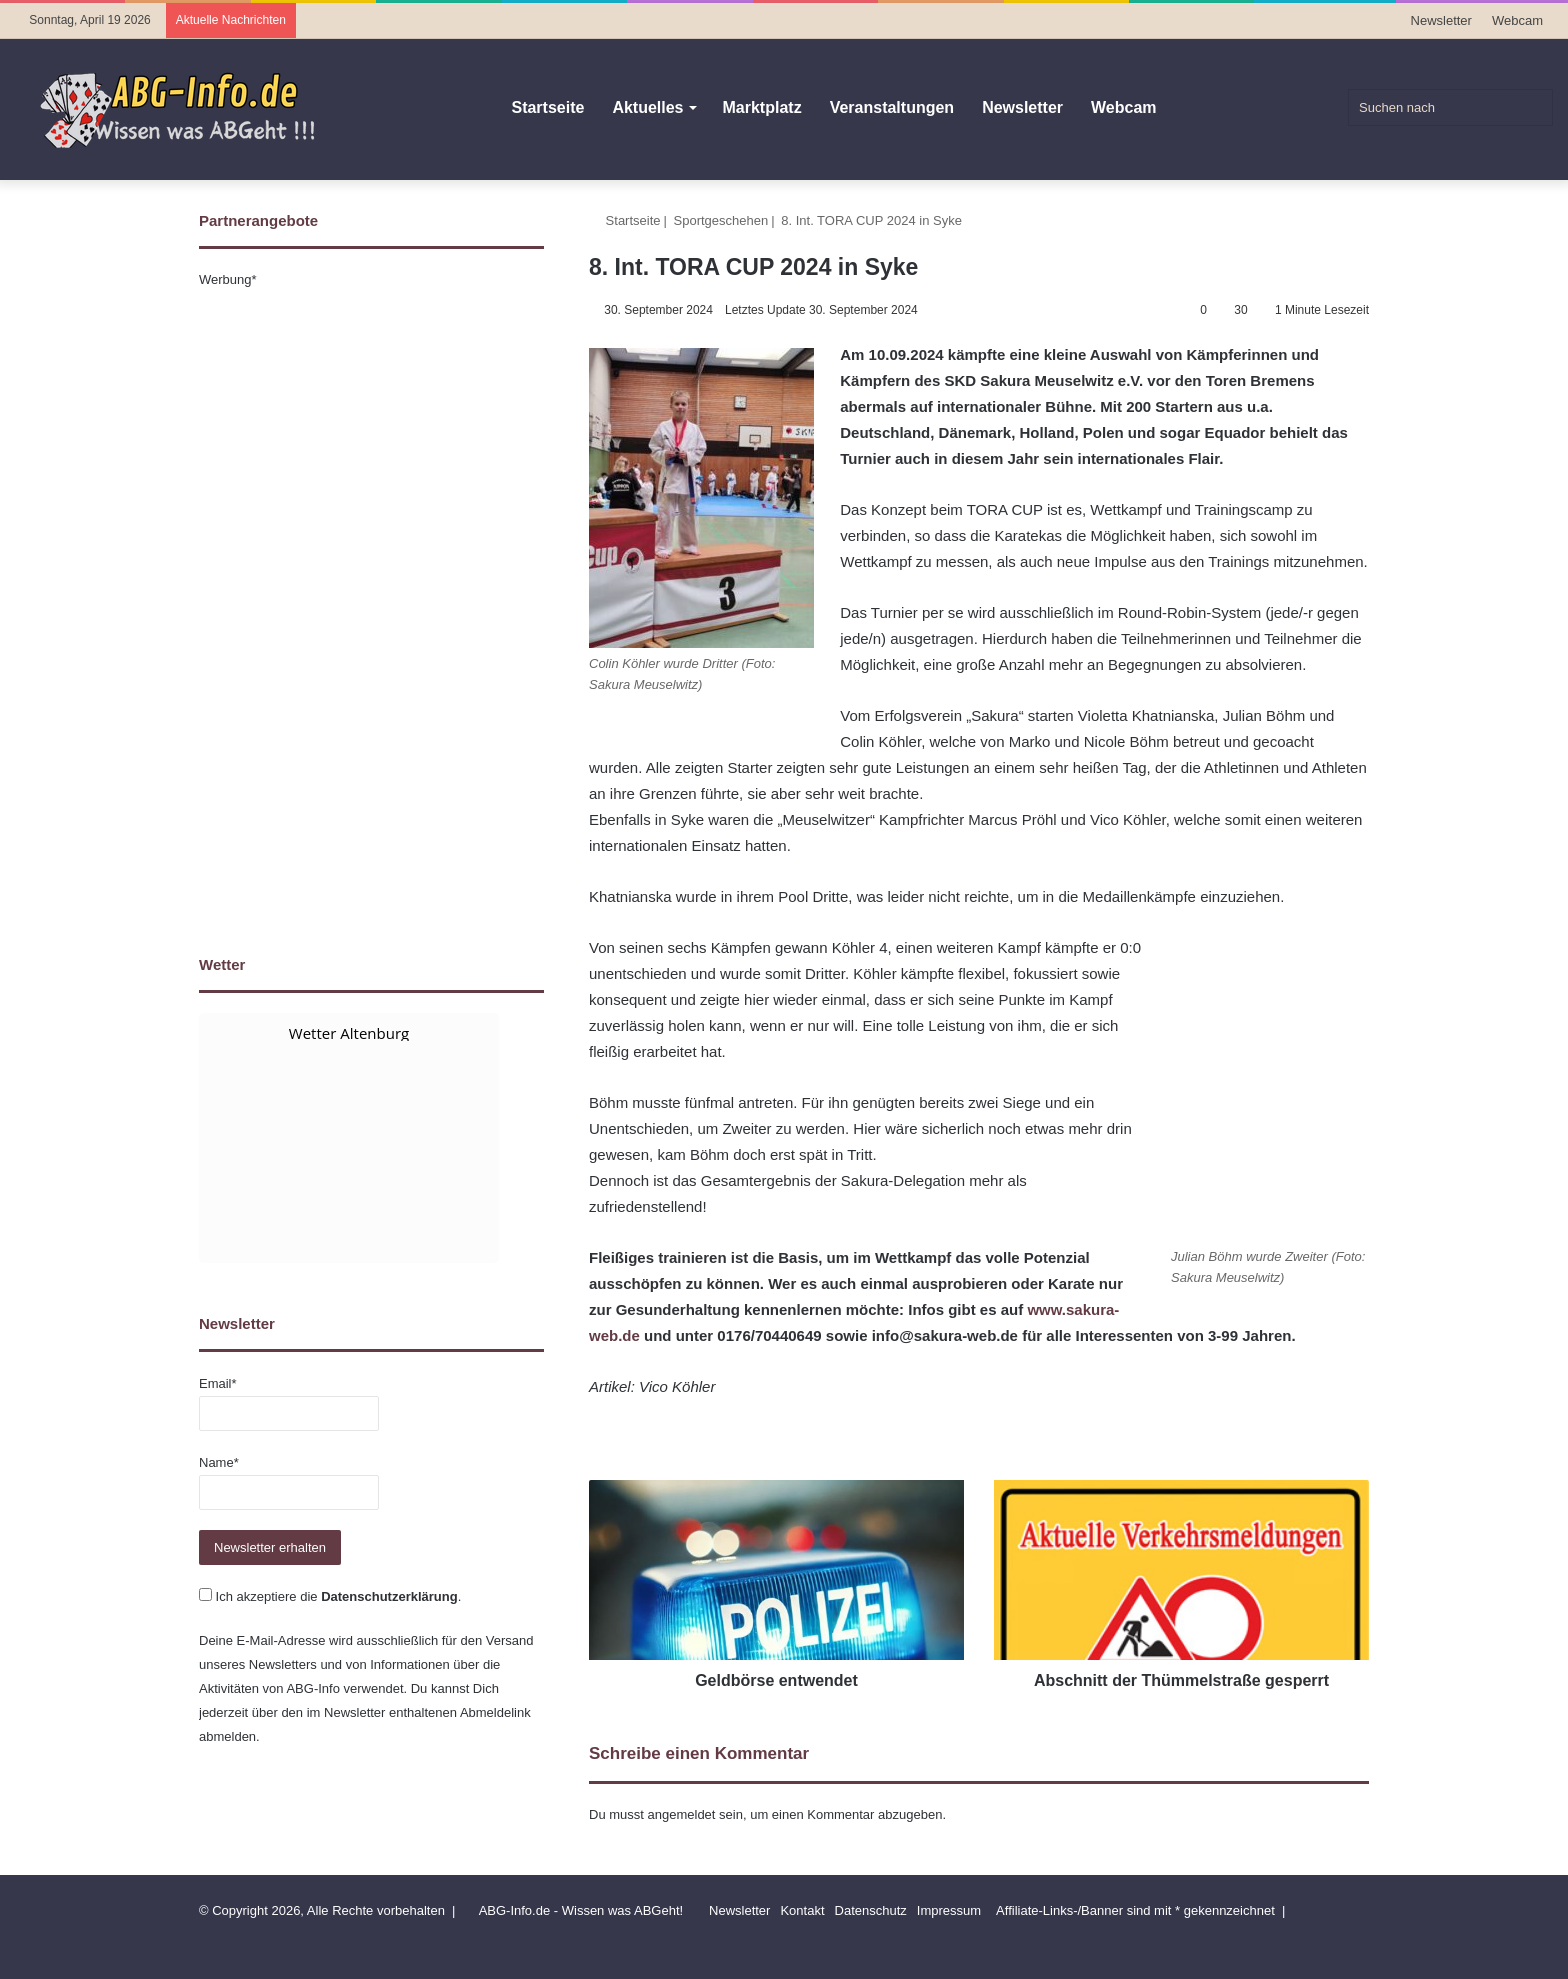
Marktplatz (762, 107)
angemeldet (682, 1814)
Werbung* (228, 279)
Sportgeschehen (721, 220)
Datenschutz (871, 1910)
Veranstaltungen (892, 107)
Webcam (1517, 20)
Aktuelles (647, 107)
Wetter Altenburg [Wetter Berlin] (349, 1033)
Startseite (547, 107)
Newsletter (1441, 20)
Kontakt (802, 1910)
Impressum (949, 1910)
